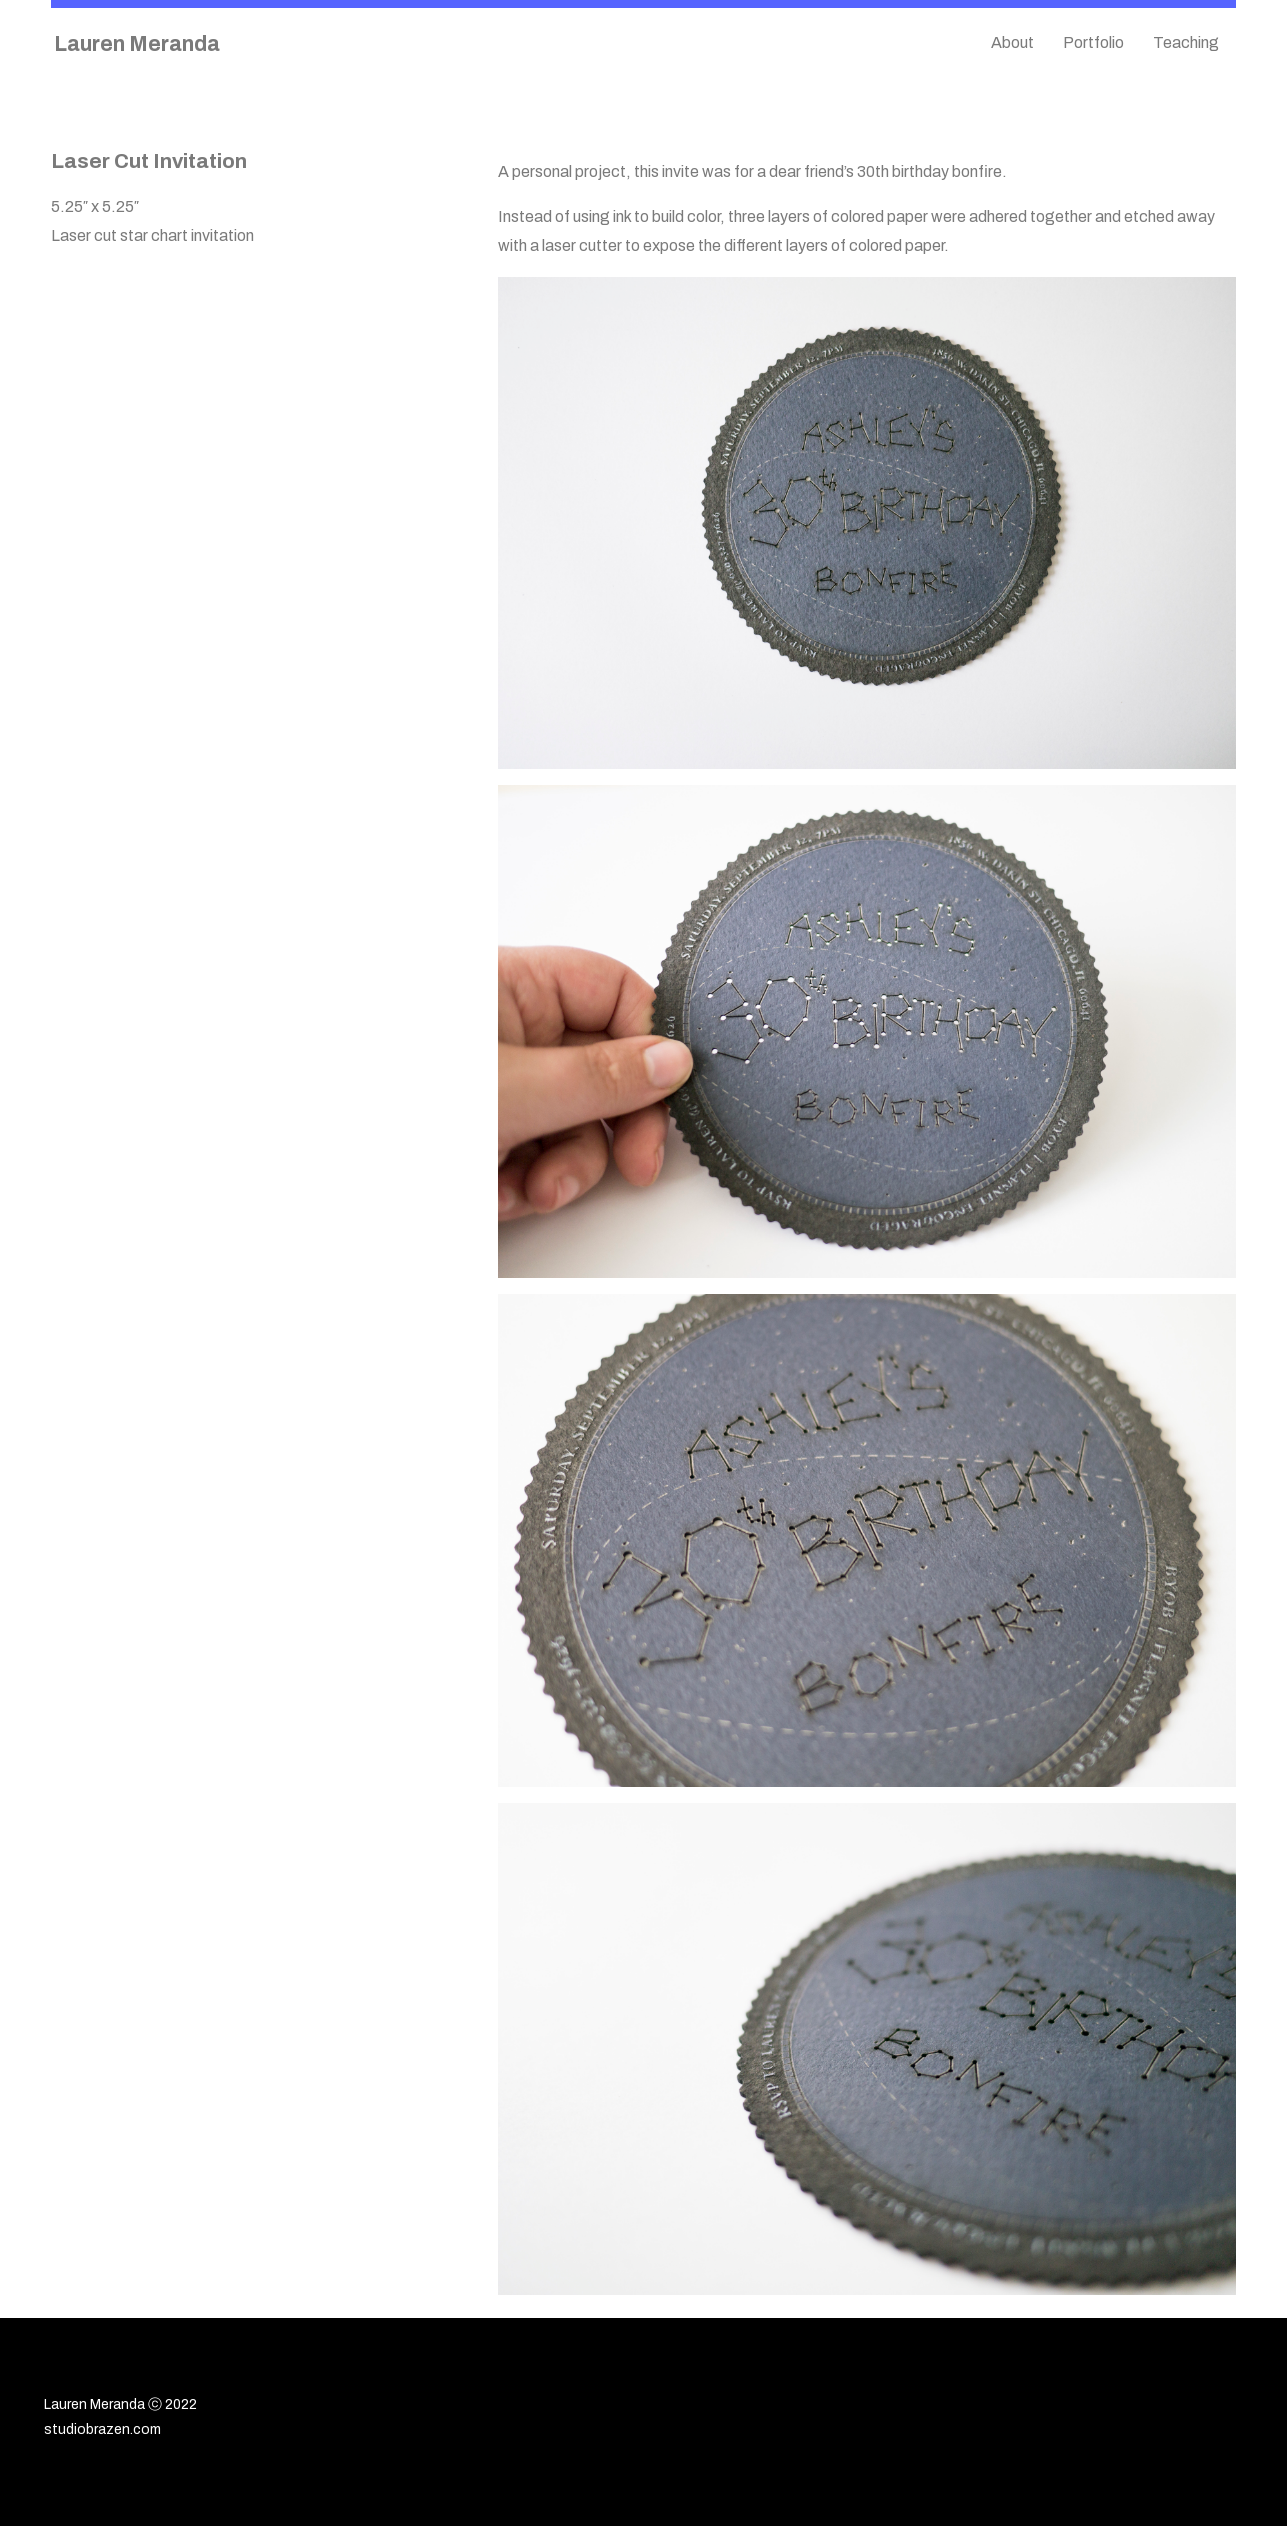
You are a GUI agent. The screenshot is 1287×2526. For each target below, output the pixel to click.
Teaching (1186, 42)
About (1012, 42)
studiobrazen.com (102, 2429)
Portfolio (1093, 42)
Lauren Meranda (137, 43)
